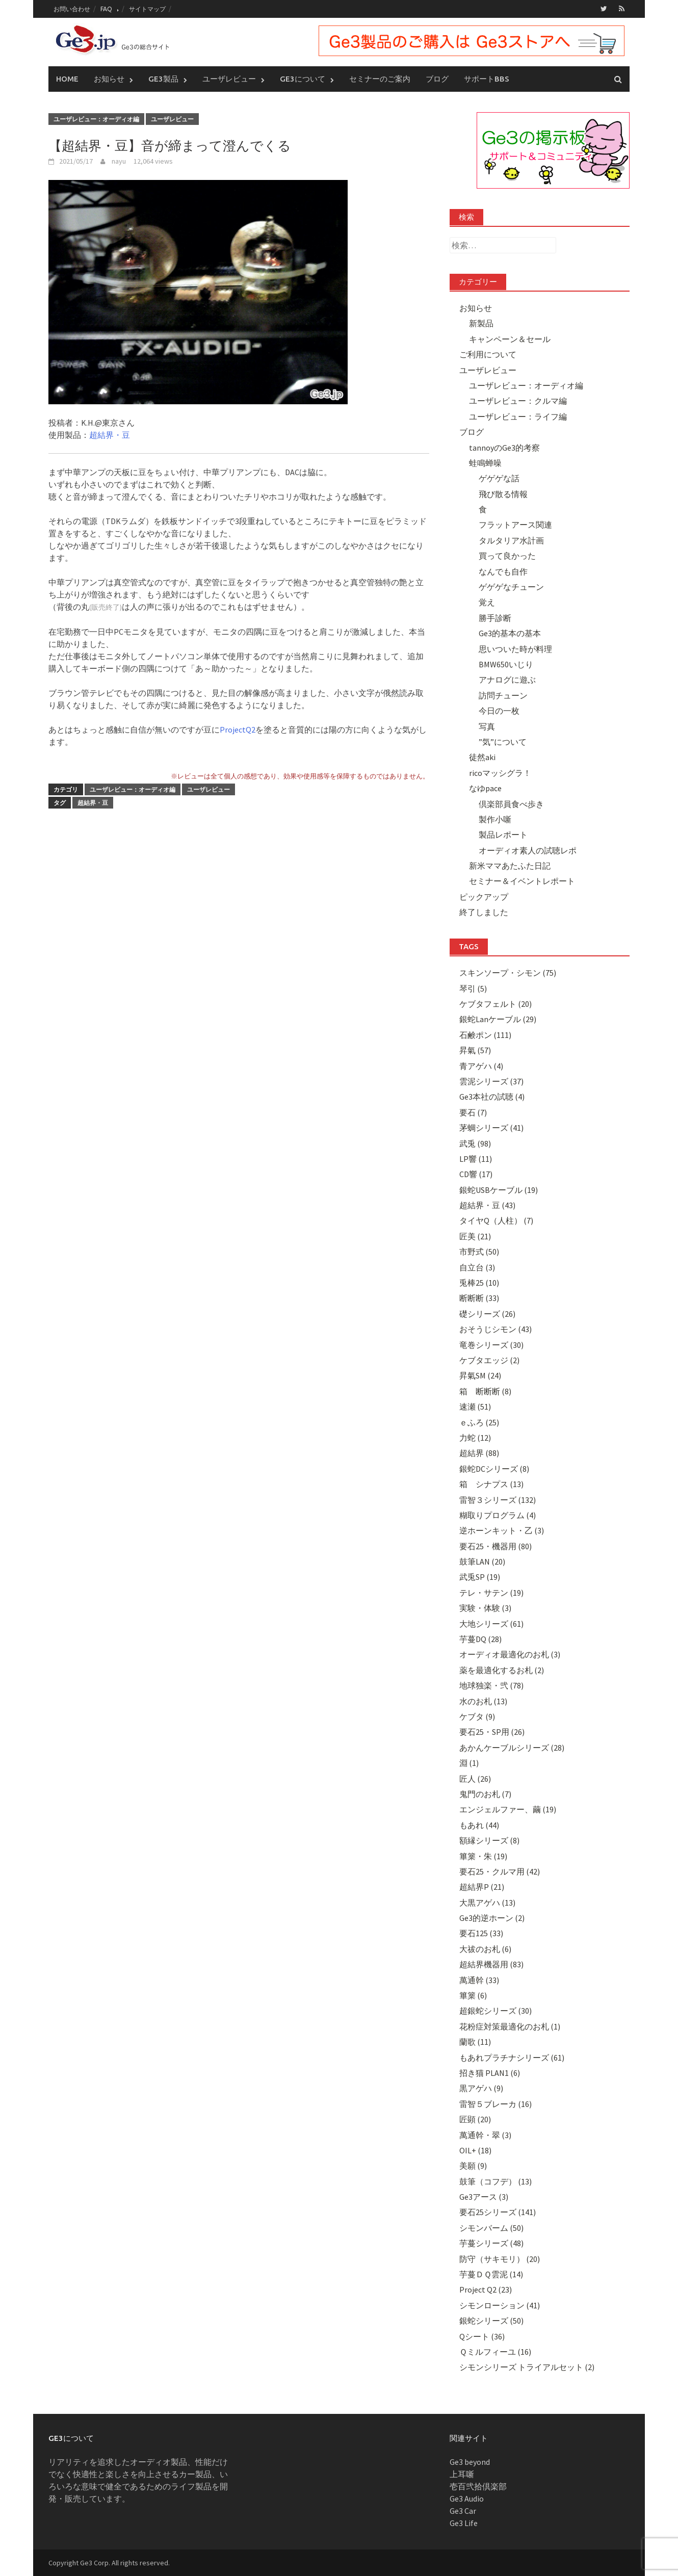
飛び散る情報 (503, 494)
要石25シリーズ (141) (497, 2212)
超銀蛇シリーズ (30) (495, 2011)
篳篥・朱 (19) (483, 1856)
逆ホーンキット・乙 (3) (501, 1530)
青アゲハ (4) (481, 1066)
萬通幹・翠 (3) (485, 2135)
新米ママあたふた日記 (510, 866)
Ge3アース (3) (483, 2197)
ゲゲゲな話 (499, 478)
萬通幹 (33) (479, 1980)
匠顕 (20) (475, 2119)
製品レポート (503, 834)
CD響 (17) (475, 1174)
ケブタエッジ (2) (489, 1360)
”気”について (503, 742)
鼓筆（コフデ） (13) (495, 2181)
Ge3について (302, 78)
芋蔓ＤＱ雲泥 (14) (491, 2274)
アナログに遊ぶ (507, 679)
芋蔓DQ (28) (480, 1639)
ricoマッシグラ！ (500, 773)
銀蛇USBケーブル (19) (498, 1190)
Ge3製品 (163, 78)
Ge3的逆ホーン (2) (492, 1918)
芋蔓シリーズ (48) (491, 2243)
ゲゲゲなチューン (511, 587)
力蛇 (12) (475, 1438)
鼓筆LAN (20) (482, 1561)
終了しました (483, 912)
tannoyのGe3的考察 (504, 448)
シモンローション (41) (499, 2305)
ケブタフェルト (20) (495, 1004)
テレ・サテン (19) (491, 1593)
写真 (487, 726)
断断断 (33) (479, 1298)
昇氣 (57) (475, 1050)
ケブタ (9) (477, 1716)
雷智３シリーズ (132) (497, 1500)
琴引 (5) (473, 988)
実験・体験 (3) (485, 1608)
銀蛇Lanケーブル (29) (497, 1019)
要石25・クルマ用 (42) (499, 1871)
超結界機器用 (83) (491, 1964)
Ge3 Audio (467, 2498)
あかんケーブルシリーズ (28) (511, 1747)
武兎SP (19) (479, 1577)
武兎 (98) (475, 1143)
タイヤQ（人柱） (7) (496, 1220)
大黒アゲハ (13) (487, 1902)
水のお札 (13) (483, 1701)
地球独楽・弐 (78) (491, 1685)
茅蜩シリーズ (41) (491, 1128)
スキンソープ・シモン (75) (507, 973)
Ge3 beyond (470, 2462)
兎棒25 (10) (479, 1283)
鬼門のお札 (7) (485, 1794)
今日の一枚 (499, 711)
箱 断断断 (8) (485, 1391)
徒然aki (482, 757)
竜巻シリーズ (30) (491, 1345)
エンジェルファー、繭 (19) (507, 1809)
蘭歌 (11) (475, 2042)
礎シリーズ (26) (487, 1314)
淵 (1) (469, 1763)
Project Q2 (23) (485, 2289)
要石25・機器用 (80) (495, 1546)
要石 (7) (473, 1112)
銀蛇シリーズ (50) (491, 2320)
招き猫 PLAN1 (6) (489, 2073)
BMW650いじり (506, 664)
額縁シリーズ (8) (489, 1840)
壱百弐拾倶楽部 (478, 2486)
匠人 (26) (475, 1779)
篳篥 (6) (473, 1995)
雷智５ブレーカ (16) (495, 2104)
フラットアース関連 (515, 524)
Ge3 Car (463, 2511)
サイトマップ (147, 9)
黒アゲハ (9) (481, 2088)
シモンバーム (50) (491, 2228)
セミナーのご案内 (379, 78)
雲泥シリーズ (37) (491, 1081)
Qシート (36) (482, 2336)
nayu (119, 161)
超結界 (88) (479, 1453)
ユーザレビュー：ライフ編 (518, 416)
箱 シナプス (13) (491, 1484)
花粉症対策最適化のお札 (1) (509, 2026)
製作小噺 (495, 819)
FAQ (106, 9)
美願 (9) (473, 2166)
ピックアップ (483, 897)
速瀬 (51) (475, 1406)
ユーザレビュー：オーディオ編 (96, 119)
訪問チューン (503, 695)
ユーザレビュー (229, 78)
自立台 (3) (477, 1267)
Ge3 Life (464, 2523)
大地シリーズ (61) (491, 1624)
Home (67, 78)
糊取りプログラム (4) (497, 1515)
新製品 (481, 323)
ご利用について (487, 354)
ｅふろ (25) (479, 1422)
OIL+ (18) (475, 2150)
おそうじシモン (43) (495, 1329)
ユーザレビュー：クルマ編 (518, 401)
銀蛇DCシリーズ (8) (494, 1469)
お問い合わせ (72, 9)
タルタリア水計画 (511, 540)
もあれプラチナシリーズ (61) (511, 2057)
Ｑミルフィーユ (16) (495, 2352)
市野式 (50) (479, 1251)
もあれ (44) (479, 1825)
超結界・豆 (109, 435)
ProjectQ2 (237, 729)
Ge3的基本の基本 (510, 633)
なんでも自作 (503, 571)
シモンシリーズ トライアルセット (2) (526, 2367)
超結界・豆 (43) (487, 1205)
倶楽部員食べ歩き (511, 804)
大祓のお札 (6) (485, 1949)
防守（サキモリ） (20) (499, 2259)
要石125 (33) (481, 1933)
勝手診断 (495, 618)
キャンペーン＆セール (510, 339)
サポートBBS (486, 78)
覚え (487, 602)
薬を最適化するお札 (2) (501, 1670)
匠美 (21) (475, 1236)
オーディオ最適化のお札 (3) (509, 1654)
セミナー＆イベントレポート (522, 881)
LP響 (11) (475, 1159)
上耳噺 (462, 2474)
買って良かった (507, 556)
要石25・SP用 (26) (492, 1732)
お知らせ (109, 78)
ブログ (437, 78)
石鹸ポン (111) (485, 1035)
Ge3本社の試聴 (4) (492, 1096)
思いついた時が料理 (515, 649)
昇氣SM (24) (480, 1375)
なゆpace (485, 788)
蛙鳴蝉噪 (485, 463)
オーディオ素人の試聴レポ (528, 850)
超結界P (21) (481, 1887)
